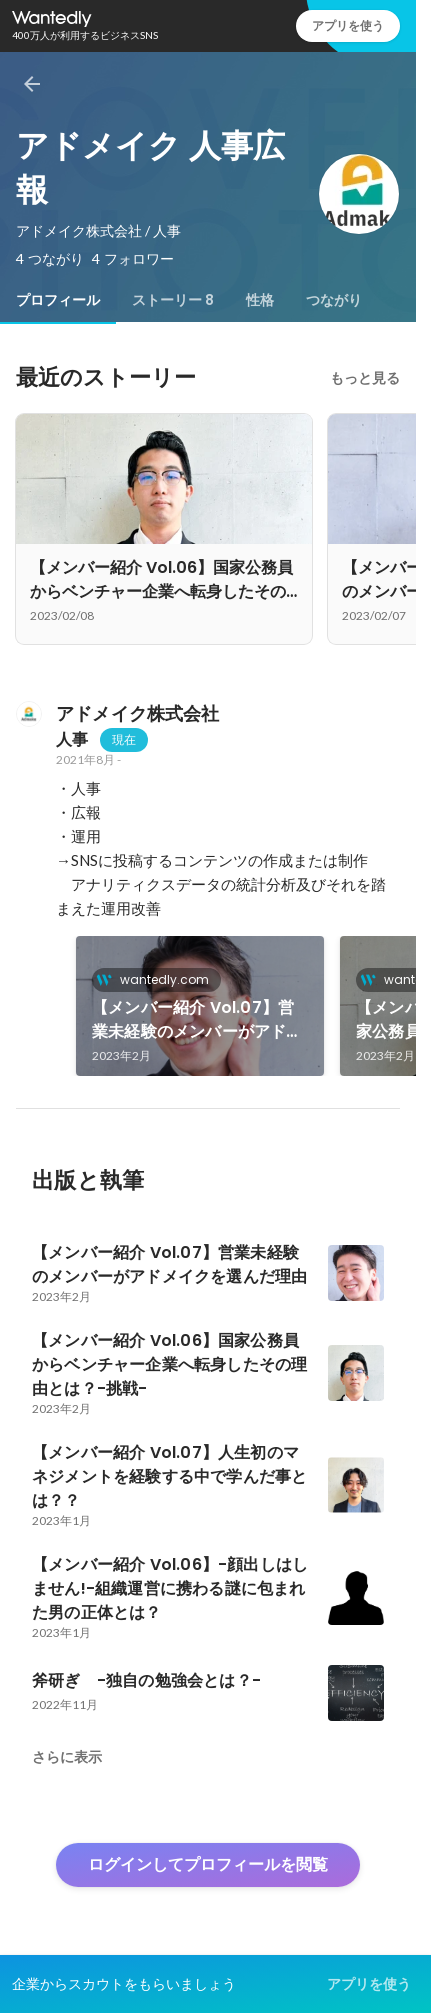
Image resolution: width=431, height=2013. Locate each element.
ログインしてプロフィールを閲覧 (208, 1864)
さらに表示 (67, 1757)
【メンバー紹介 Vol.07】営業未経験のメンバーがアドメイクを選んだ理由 (197, 1020)
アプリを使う (348, 25)
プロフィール (58, 300)
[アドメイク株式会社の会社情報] (28, 714)
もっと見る (365, 378)
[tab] (58, 300)
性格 (260, 300)
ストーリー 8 (173, 300)
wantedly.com (158, 979)
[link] (200, 1006)
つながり (334, 300)
